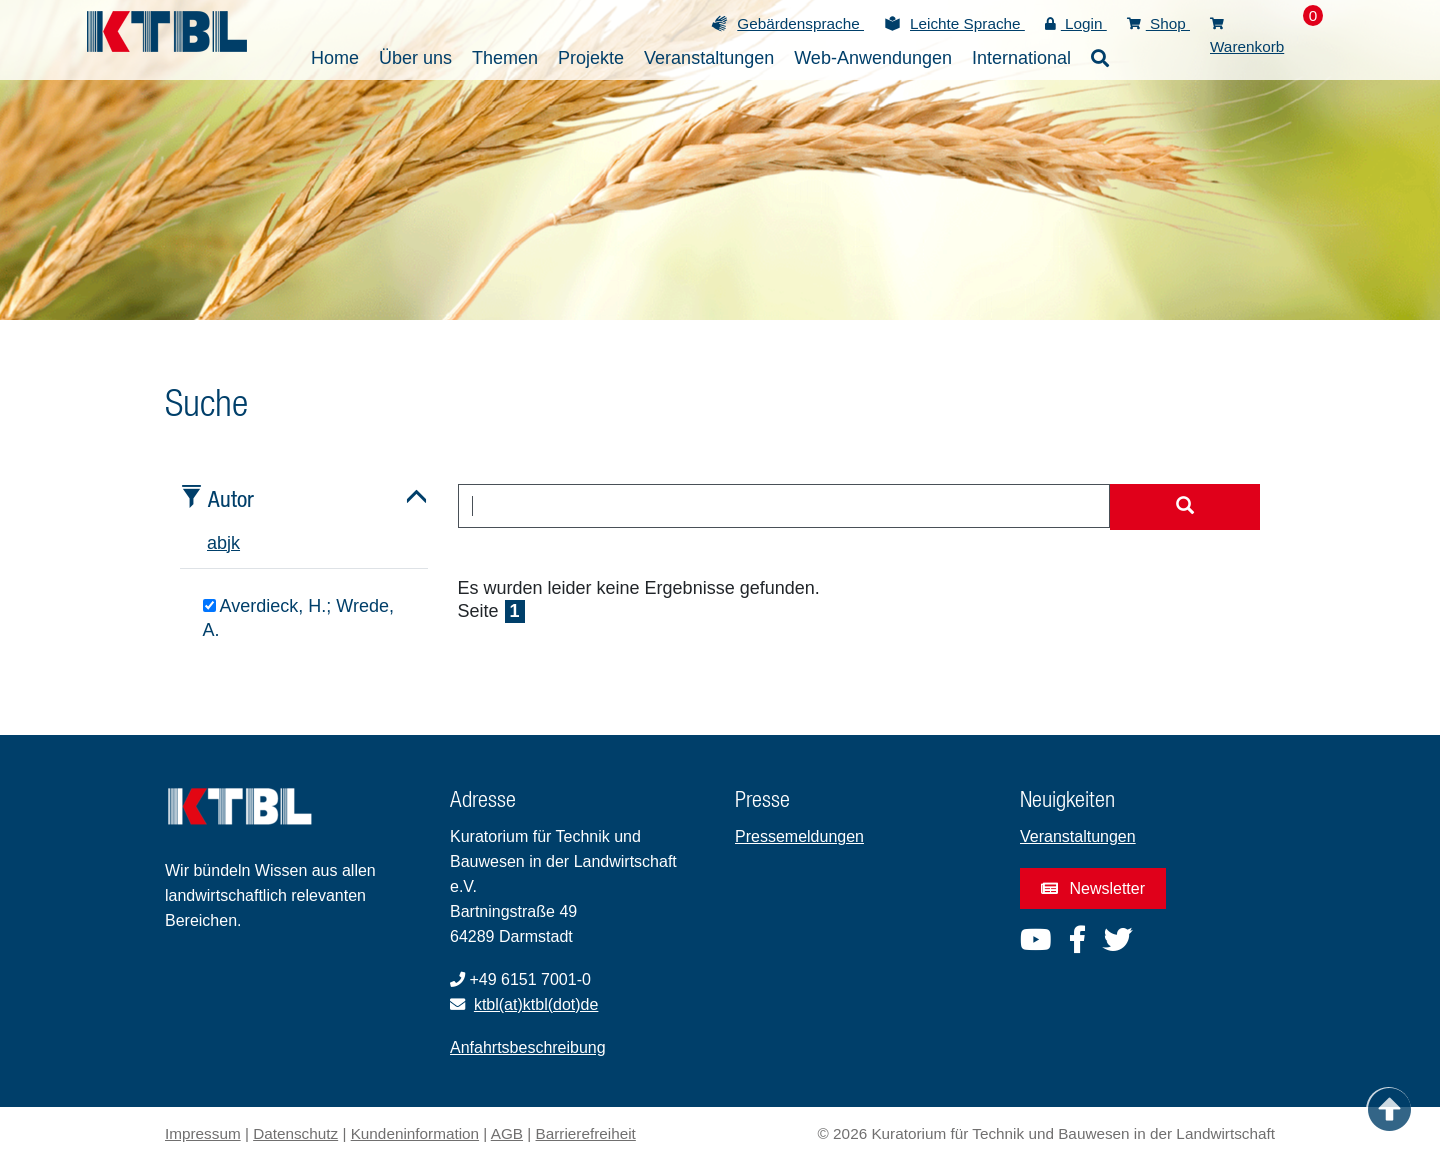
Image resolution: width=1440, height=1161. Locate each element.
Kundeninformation (415, 1133)
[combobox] (784, 506)
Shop (1158, 23)
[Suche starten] (1185, 507)
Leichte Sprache (967, 23)
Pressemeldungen (799, 836)
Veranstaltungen (1078, 836)
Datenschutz (295, 1133)
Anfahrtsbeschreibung (528, 1047)
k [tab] (235, 543)
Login (1076, 23)
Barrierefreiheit (586, 1133)
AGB (507, 1133)
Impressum (203, 1133)
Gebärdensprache (800, 23)
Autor (231, 498)
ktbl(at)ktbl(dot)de (536, 1004)
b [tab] (222, 543)
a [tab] (212, 543)
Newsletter (1093, 888)
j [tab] (229, 543)
